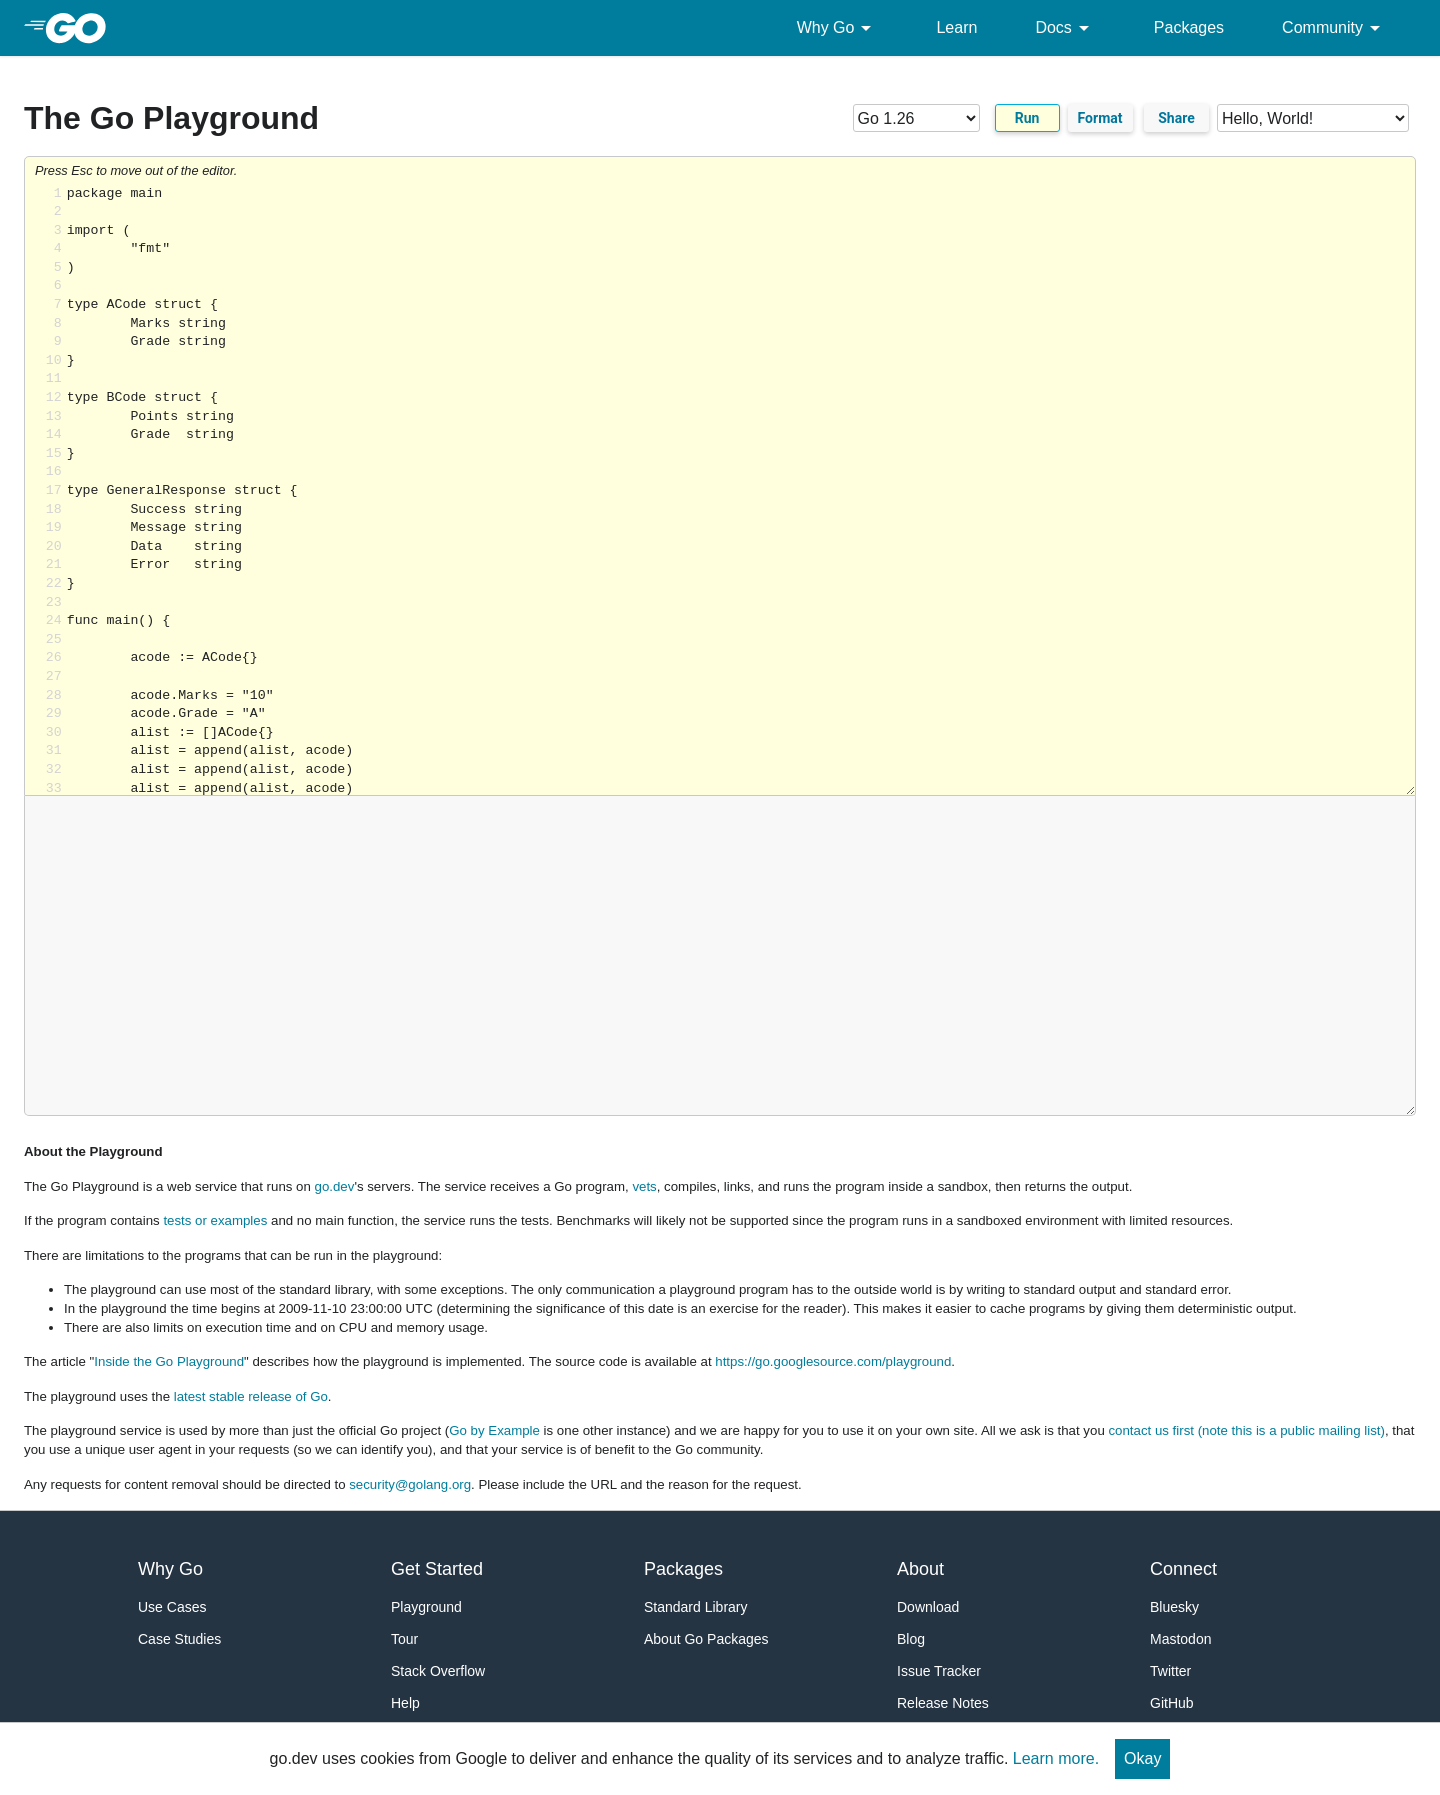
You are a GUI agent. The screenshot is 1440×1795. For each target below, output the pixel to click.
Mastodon (1180, 1639)
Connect (1183, 1569)
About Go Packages (706, 1639)
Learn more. (1056, 1758)
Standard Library (696, 1607)
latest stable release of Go (251, 1396)
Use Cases (172, 1607)
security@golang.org (410, 1484)
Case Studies (179, 1639)
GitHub (1172, 1703)
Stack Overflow (438, 1671)
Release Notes (943, 1703)
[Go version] (916, 118)
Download (928, 1607)
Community (1334, 28)
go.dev (335, 1186)
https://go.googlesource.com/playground (833, 1361)
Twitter (1170, 1671)
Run (1027, 118)
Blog (911, 1639)
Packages (1189, 27)
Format (1100, 118)
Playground (426, 1607)
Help (405, 1703)
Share (1176, 118)
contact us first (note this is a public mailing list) (1246, 1430)
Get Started (437, 1569)
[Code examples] (1313, 118)
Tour (404, 1639)
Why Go (838, 28)
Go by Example (494, 1430)
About (920, 1569)
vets (644, 1186)
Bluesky (1174, 1607)
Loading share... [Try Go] (741, 490)
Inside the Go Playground (169, 1361)
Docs (1065, 28)
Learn (956, 27)
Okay (1142, 1758)
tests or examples (215, 1220)
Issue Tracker (939, 1671)
